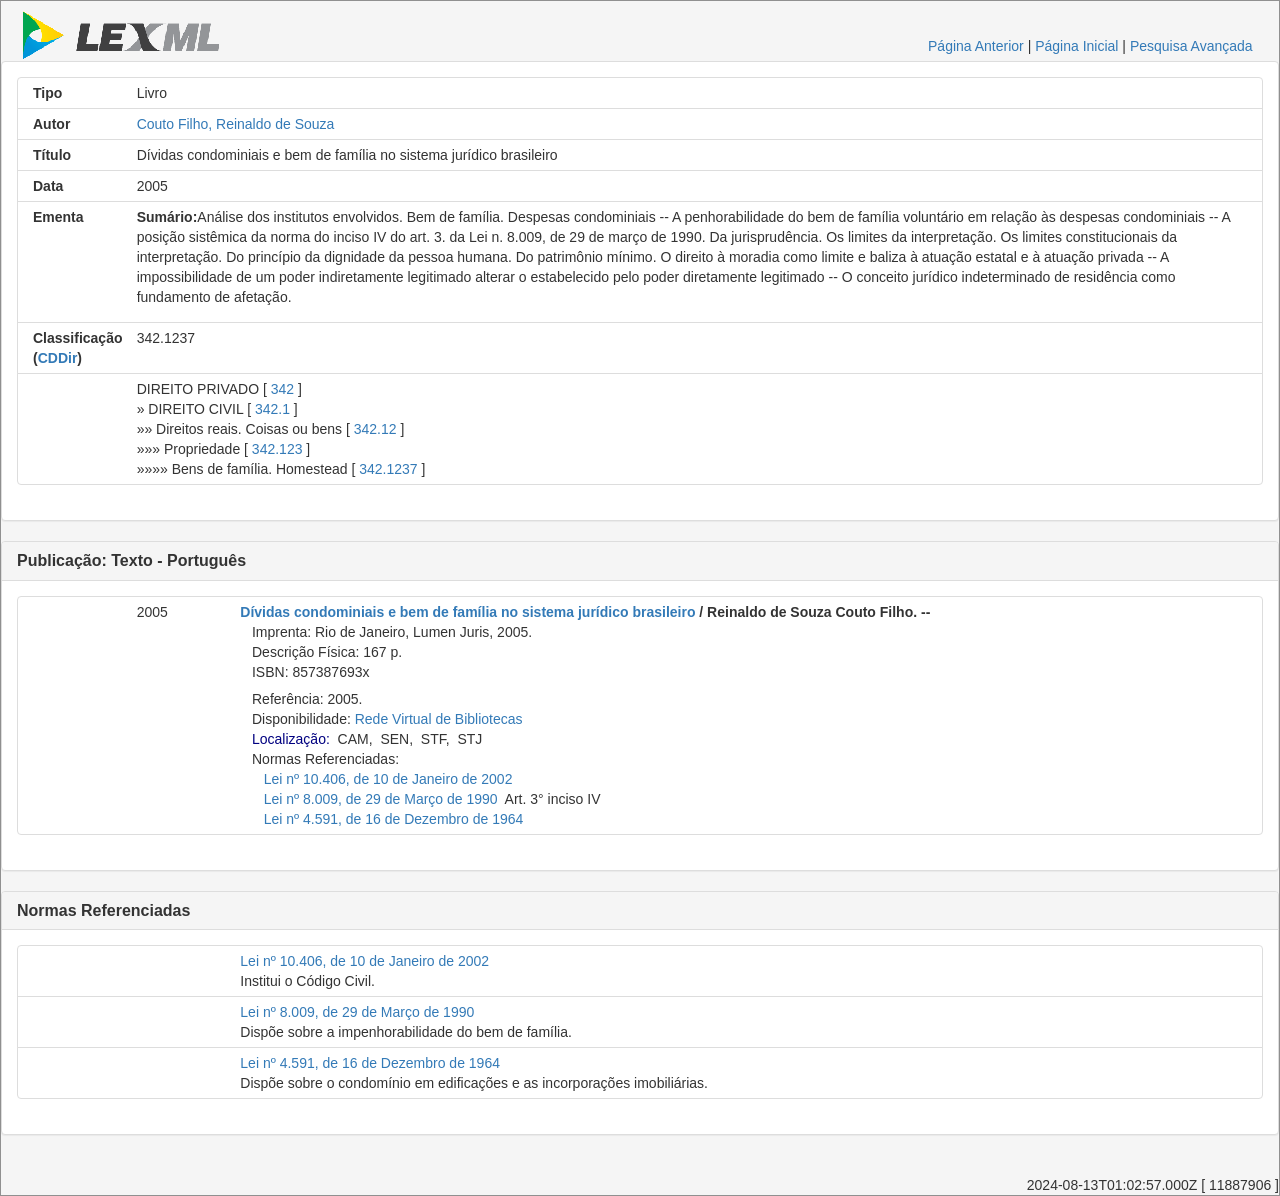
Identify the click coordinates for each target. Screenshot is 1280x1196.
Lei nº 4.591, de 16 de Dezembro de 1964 (394, 819)
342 (282, 389)
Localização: (291, 739)
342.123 (277, 449)
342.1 (272, 409)
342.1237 (388, 469)
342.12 (375, 429)
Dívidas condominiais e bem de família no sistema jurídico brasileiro (467, 612)
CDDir (58, 358)
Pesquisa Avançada (1191, 46)
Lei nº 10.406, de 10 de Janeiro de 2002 (388, 779)
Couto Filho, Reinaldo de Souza (236, 124)
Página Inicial (1076, 46)
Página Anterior (976, 46)
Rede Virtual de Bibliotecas (439, 719)
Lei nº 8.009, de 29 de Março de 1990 (381, 799)
